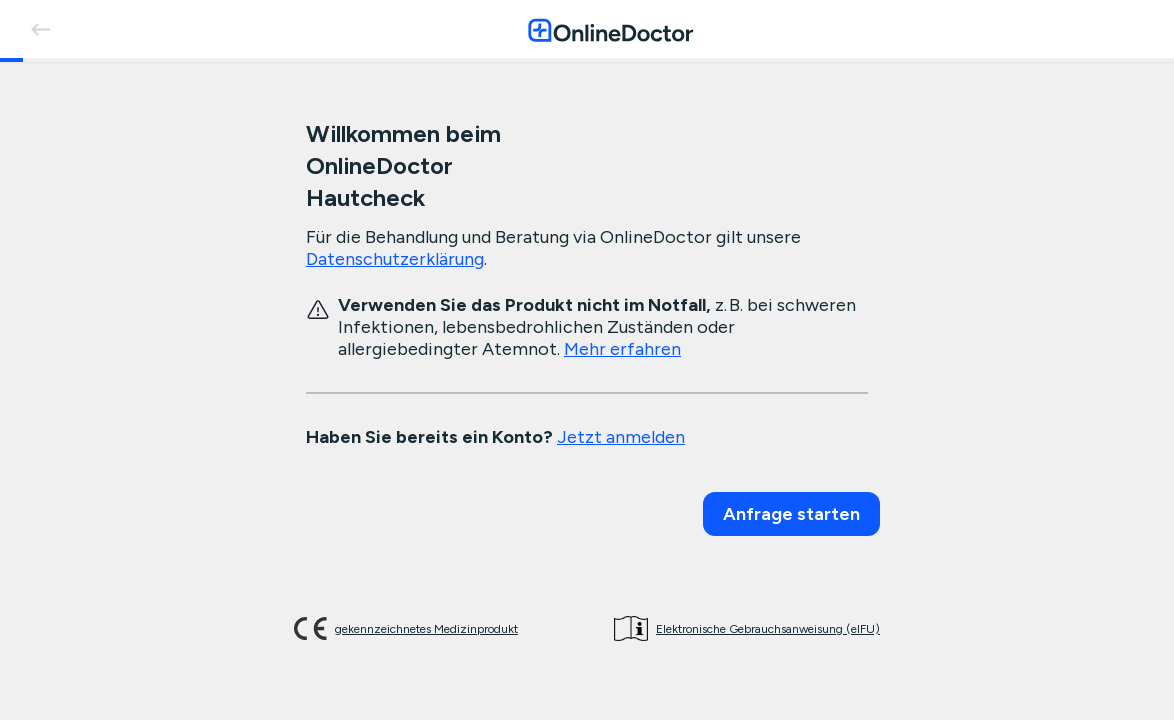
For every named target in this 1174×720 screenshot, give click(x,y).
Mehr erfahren (622, 349)
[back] (40, 29)
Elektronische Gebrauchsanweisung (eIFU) (768, 629)
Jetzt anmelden (621, 437)
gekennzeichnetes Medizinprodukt (426, 629)
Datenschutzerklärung (395, 259)
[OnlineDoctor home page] (610, 29)
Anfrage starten (791, 514)
